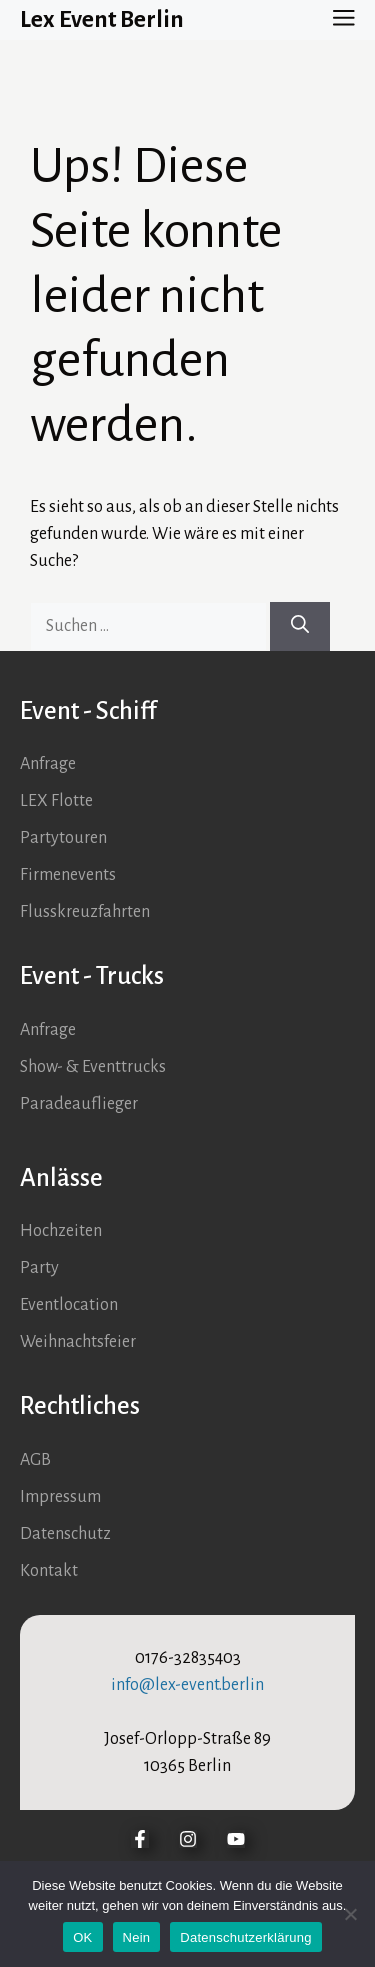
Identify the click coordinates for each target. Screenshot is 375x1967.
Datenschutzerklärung (245, 1937)
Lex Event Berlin (102, 19)
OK (82, 1937)
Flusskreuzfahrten (85, 912)
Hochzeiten (61, 1231)
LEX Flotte (56, 801)
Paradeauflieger (79, 1104)
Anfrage (48, 764)
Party (39, 1268)
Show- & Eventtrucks (93, 1067)
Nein (137, 1937)
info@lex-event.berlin (187, 1685)
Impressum (60, 1497)
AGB (35, 1460)
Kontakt (49, 1571)
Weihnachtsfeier (78, 1342)
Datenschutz (65, 1534)
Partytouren (63, 838)
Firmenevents (68, 875)
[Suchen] (300, 626)
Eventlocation (69, 1305)
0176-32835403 (188, 1658)
